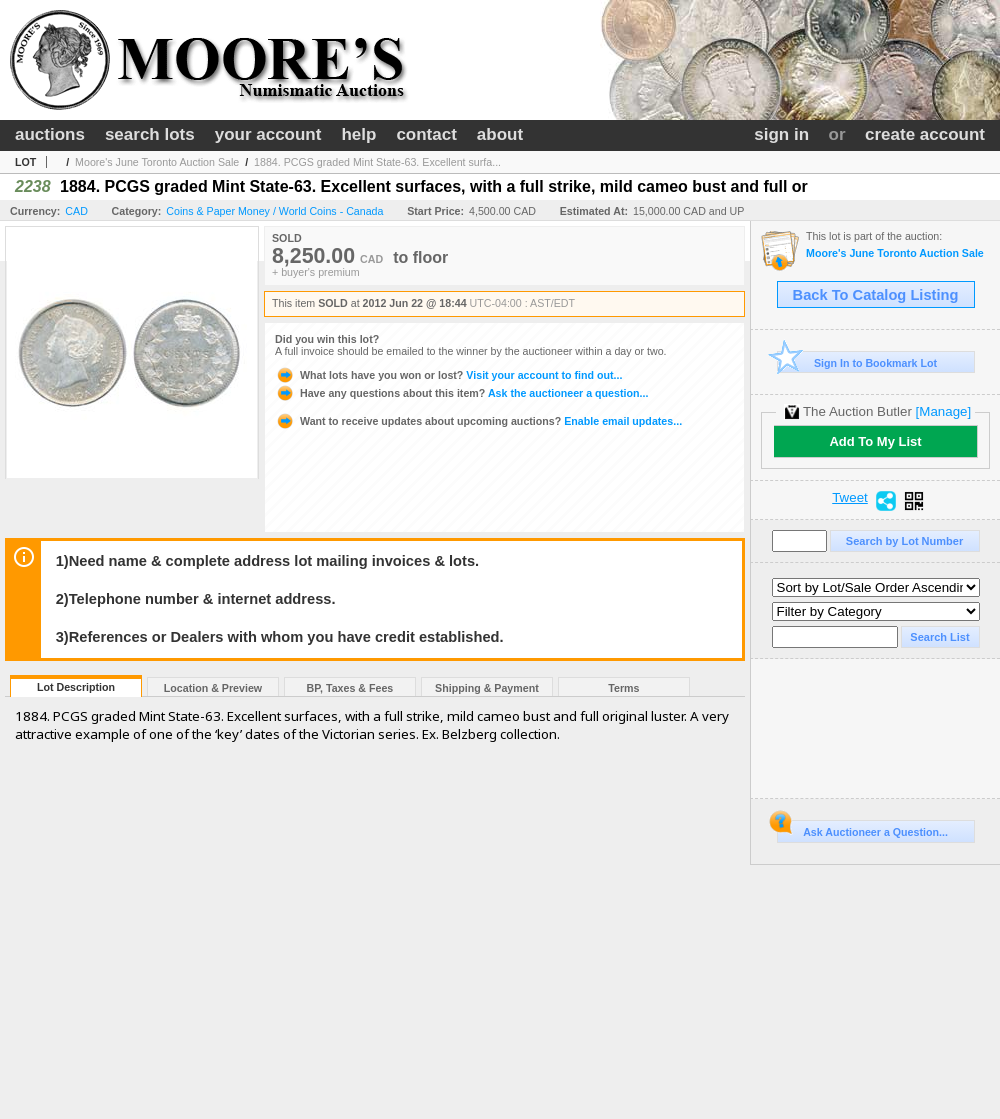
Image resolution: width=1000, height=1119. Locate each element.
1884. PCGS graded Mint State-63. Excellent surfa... (377, 162)
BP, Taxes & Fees (350, 688)
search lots (150, 134)
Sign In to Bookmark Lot (857, 362)
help (358, 134)
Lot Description (76, 687)
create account (925, 134)
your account (268, 134)
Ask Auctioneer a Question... (862, 829)
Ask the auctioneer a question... (461, 393)
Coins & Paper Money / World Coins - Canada (274, 211)
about (500, 134)
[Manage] (943, 411)
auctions (50, 134)
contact (426, 134)
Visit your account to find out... (448, 375)
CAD (76, 211)
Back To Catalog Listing (876, 295)
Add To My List (875, 441)
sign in (781, 134)
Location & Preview (213, 688)
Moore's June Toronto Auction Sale (157, 162)
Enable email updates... (478, 421)
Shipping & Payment (487, 688)
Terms (623, 688)
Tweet (850, 498)
